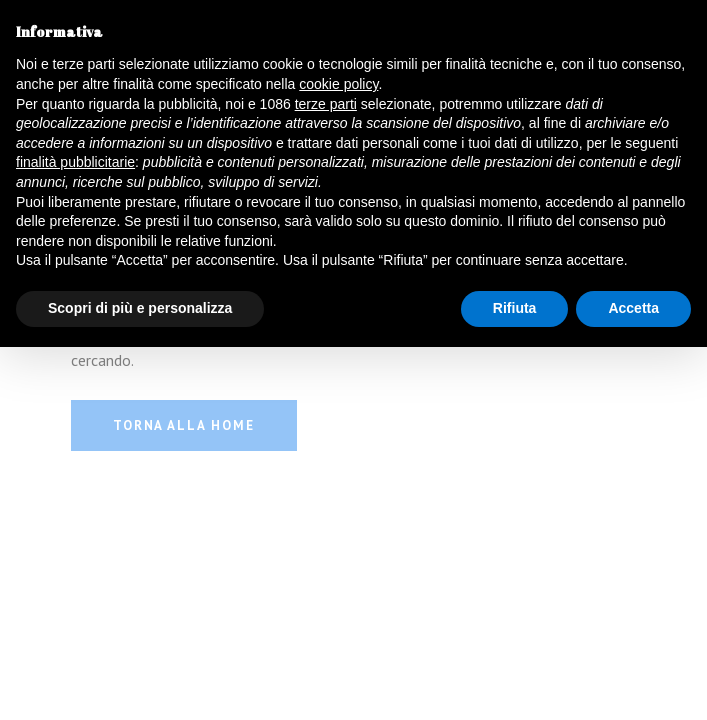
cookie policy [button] (338, 84)
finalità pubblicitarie (75, 162)
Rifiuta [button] (515, 308)
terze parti (326, 104)
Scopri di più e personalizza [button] (140, 308)
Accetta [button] (633, 308)
